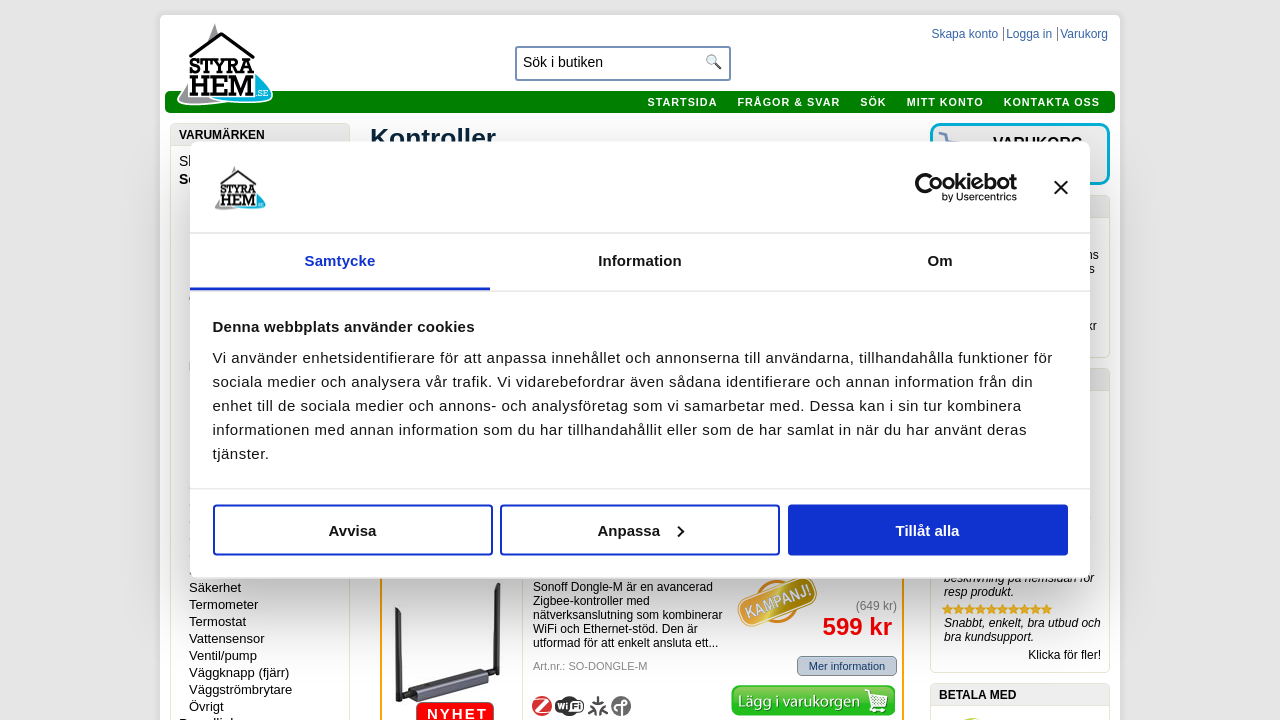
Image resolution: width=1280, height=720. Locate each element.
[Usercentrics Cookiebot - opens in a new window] (929, 187)
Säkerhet (215, 587)
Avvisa (353, 529)
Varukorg (1084, 34)
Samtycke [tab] (340, 260)
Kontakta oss (1052, 102)
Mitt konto (945, 102)
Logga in (1029, 34)
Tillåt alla (928, 529)
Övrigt (206, 706)
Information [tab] (640, 260)
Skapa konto (964, 34)
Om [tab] (939, 260)
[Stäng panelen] (1061, 187)
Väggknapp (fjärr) (239, 672)
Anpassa (640, 529)
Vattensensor (227, 638)
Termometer (223, 604)
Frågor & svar (788, 102)
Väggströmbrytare (240, 689)
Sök (873, 102)
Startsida (682, 102)
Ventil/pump (223, 655)
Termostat (217, 621)
